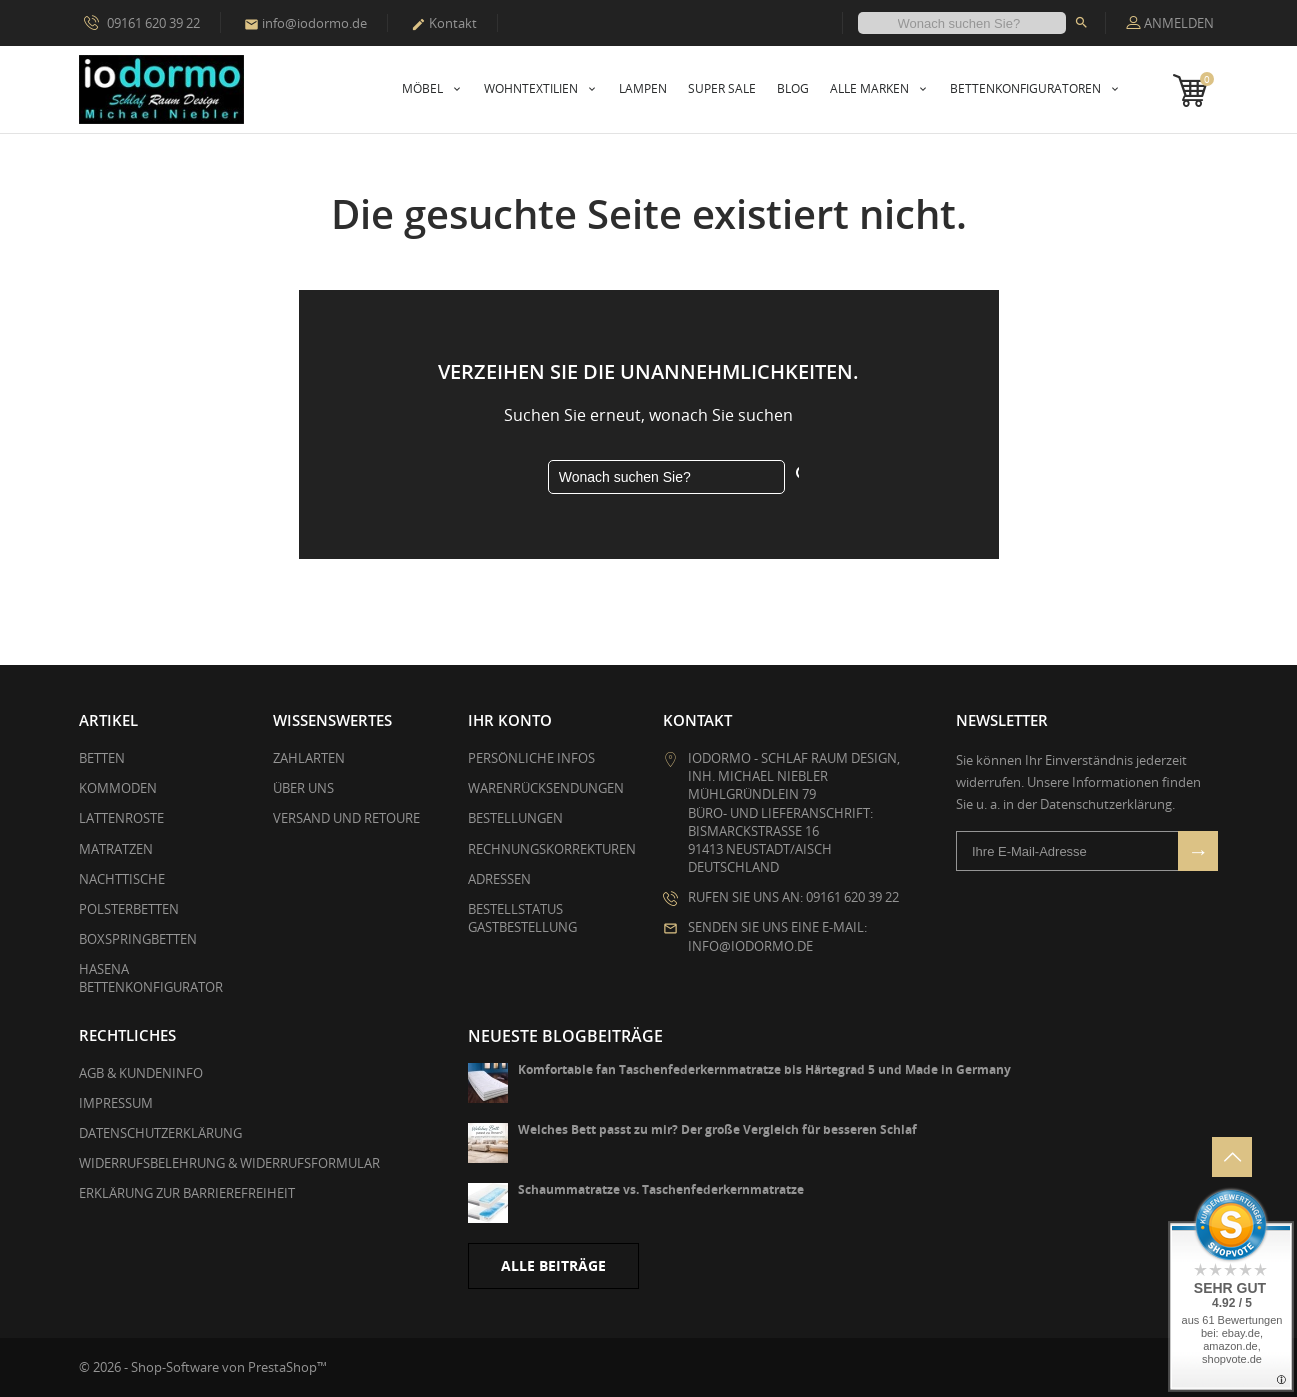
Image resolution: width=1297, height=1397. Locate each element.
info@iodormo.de (305, 23)
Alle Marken (871, 88)
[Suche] (962, 23)
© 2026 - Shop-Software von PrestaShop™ (203, 1367)
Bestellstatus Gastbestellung (522, 918)
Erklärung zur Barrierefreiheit (187, 1193)
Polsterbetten (129, 909)
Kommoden (118, 788)
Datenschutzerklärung (160, 1133)
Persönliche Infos (531, 758)
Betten (102, 758)
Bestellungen (515, 818)
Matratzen (116, 849)
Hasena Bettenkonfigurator (151, 978)
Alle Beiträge (553, 1265)
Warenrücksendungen (546, 788)
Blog (793, 88)
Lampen (643, 88)
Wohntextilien (532, 88)
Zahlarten (309, 758)
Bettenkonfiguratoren (1027, 88)
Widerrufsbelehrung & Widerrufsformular (229, 1163)
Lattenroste (121, 818)
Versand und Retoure (346, 818)
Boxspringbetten (138, 939)
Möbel (424, 88)
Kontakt (444, 23)
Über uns (303, 788)
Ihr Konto (510, 720)
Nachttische (122, 879)
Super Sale (722, 88)
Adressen (499, 879)
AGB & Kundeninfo (141, 1073)
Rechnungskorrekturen (552, 849)
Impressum (116, 1103)
